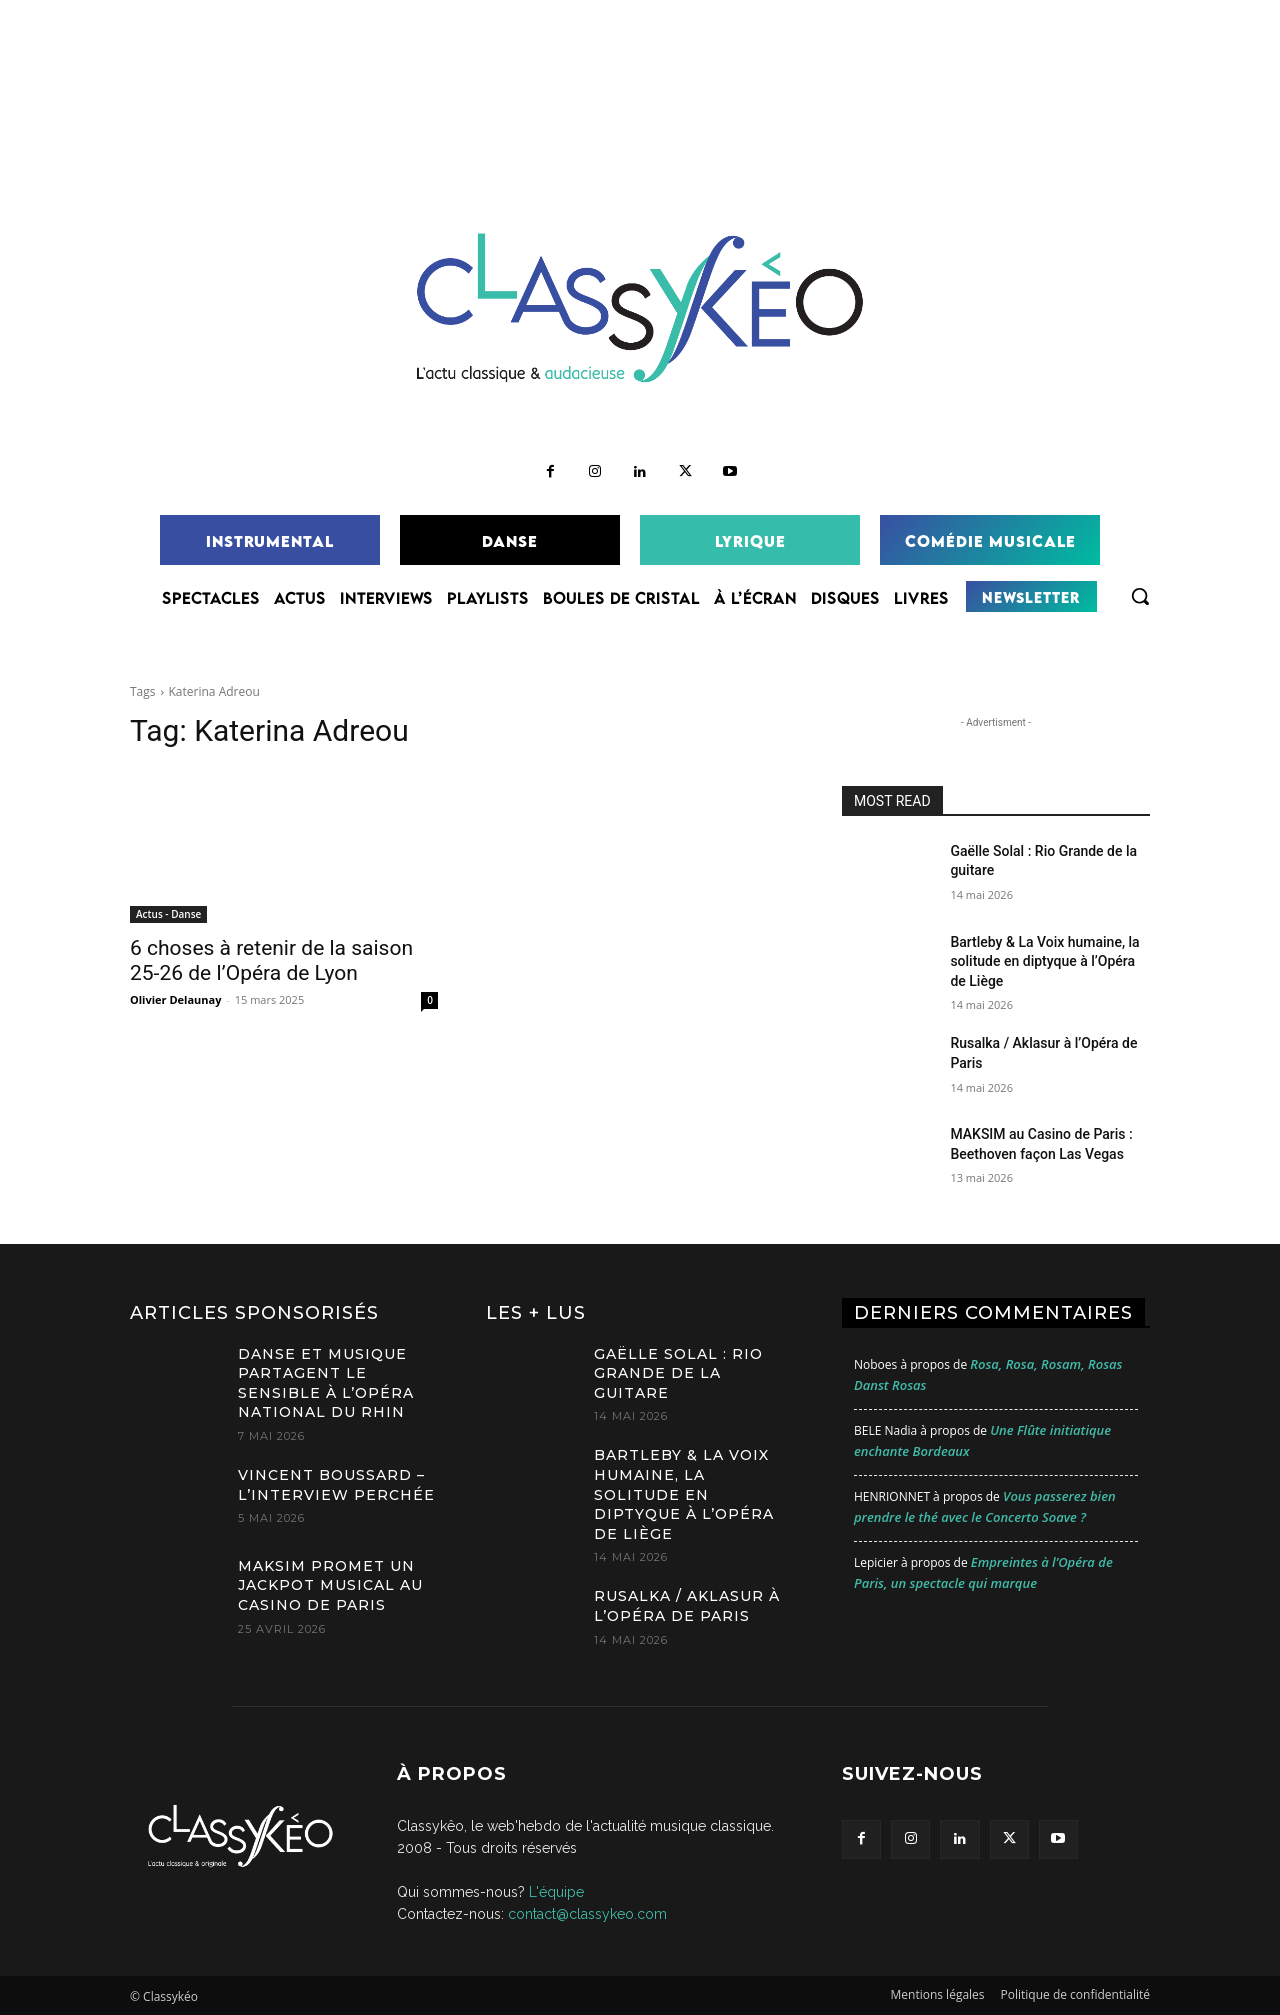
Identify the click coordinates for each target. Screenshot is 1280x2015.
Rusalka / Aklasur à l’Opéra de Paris (687, 1606)
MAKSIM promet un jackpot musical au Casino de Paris (330, 1585)
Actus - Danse (168, 914)
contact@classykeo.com (587, 1914)
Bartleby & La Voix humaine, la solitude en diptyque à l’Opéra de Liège (1044, 961)
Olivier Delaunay (175, 999)
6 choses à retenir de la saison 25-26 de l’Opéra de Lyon (271, 960)
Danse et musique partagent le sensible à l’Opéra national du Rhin (326, 1383)
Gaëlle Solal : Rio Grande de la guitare (678, 1373)
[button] (1140, 596)
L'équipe (556, 1892)
